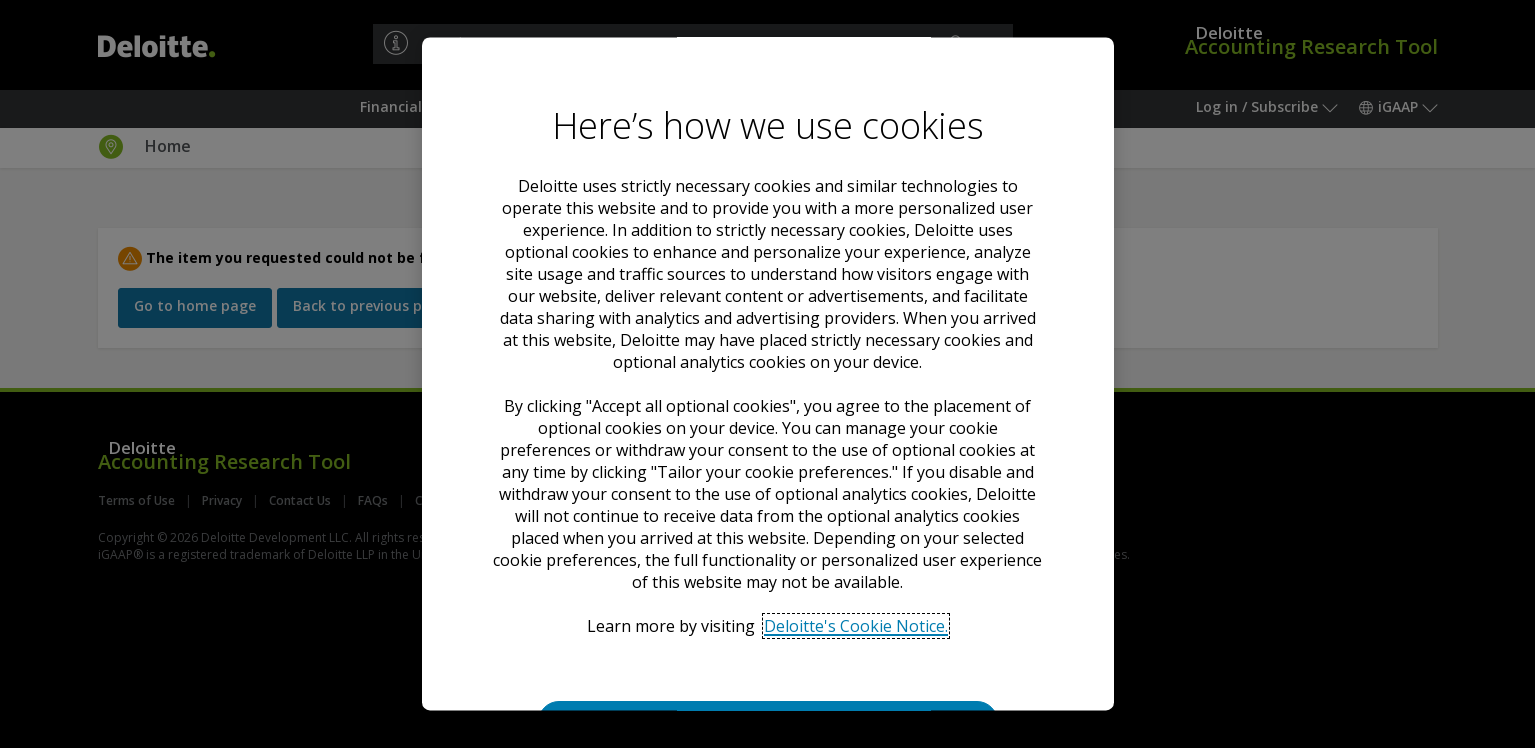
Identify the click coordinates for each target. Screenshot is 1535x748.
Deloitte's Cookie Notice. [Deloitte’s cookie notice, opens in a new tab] (856, 626)
